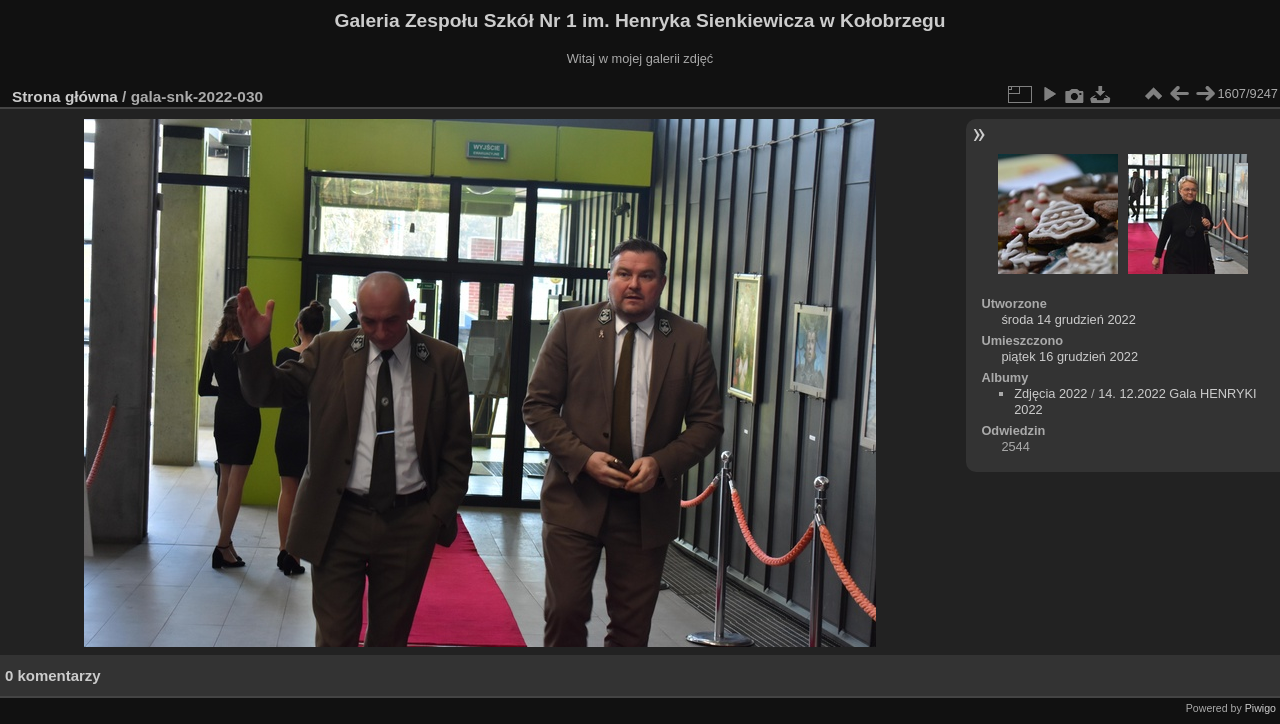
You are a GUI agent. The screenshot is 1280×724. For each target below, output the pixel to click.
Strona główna (65, 96)
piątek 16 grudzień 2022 (1069, 356)
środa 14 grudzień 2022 (1068, 319)
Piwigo (1260, 708)
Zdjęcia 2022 (1050, 393)
